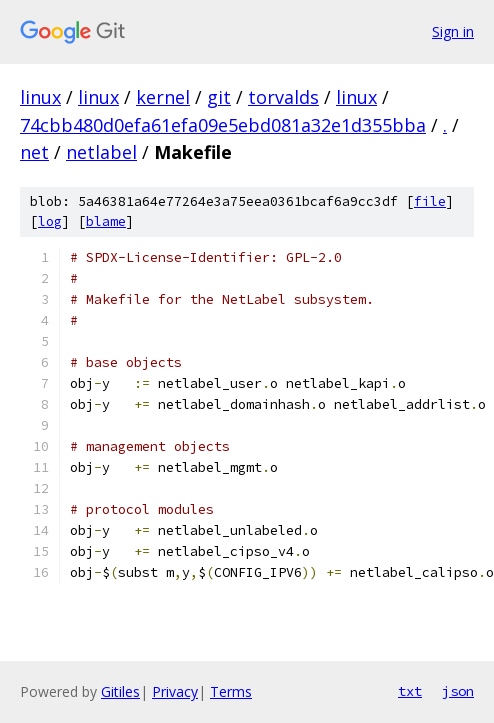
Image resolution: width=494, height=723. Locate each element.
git (219, 97)
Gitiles (120, 691)
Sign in (453, 31)
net (34, 152)
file (430, 201)
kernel (163, 97)
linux (40, 97)
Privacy (175, 691)
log (50, 221)
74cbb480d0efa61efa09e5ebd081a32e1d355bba (223, 125)
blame (106, 221)
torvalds (283, 97)
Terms (231, 691)
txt (410, 691)
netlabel (101, 152)
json (458, 691)
